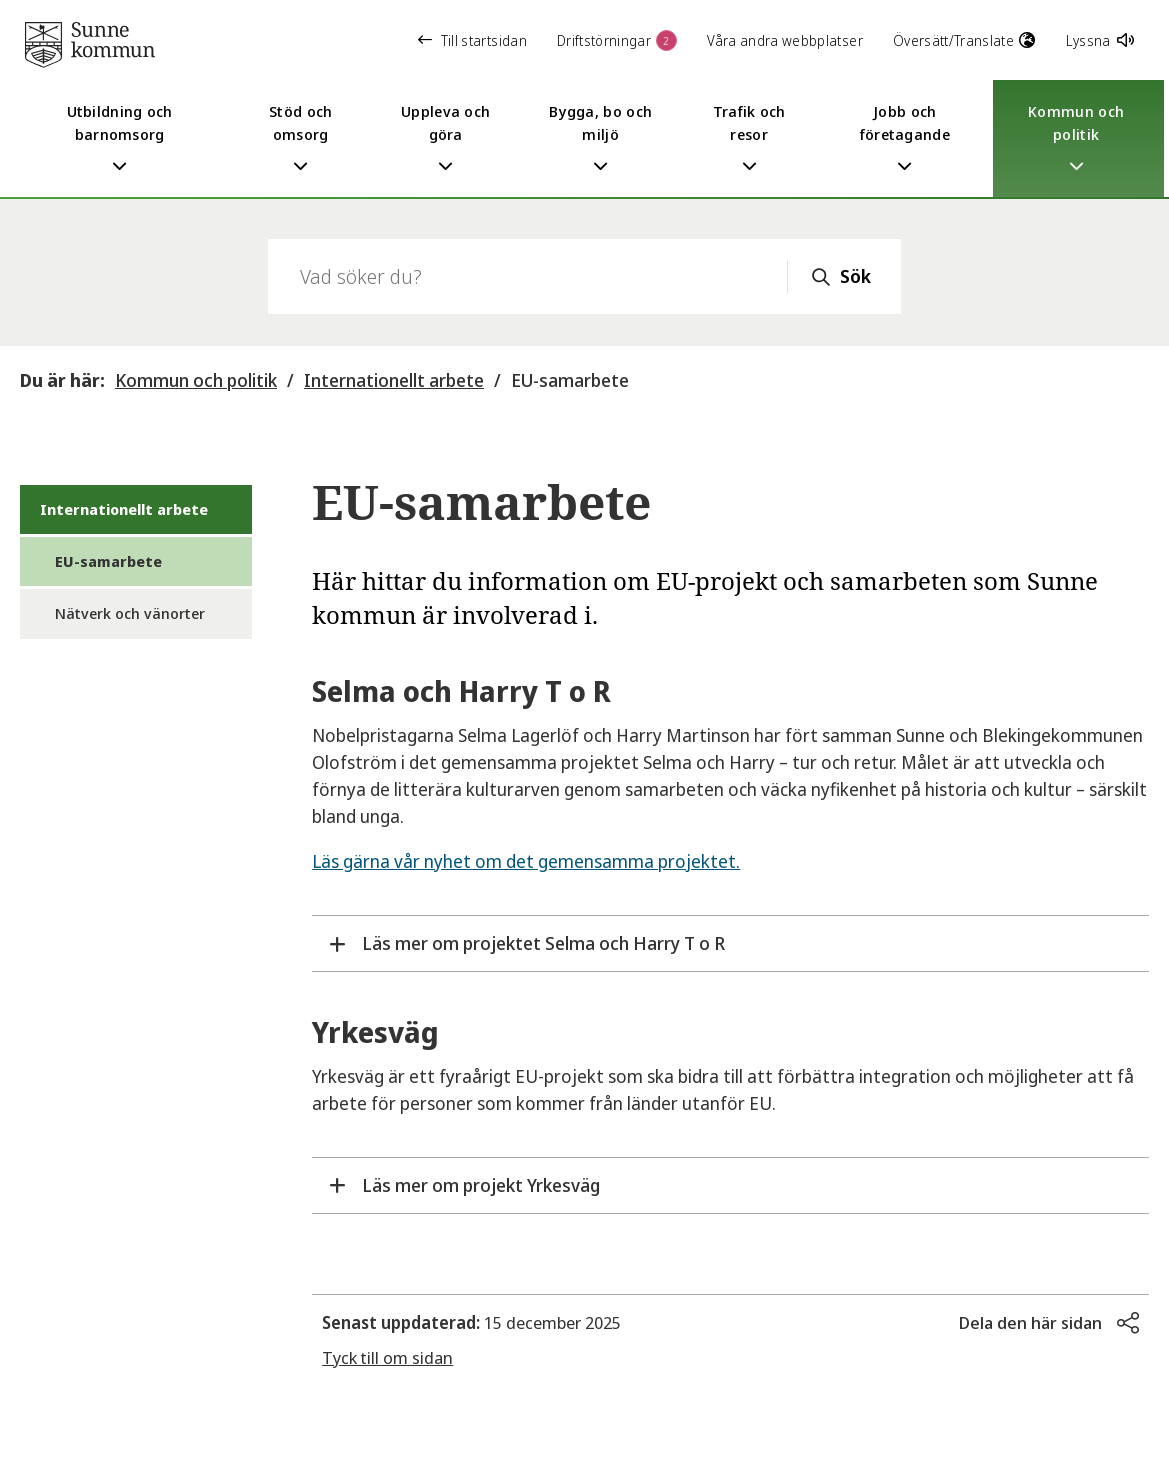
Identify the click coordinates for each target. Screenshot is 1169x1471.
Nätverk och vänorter (130, 613)
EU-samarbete (570, 380)
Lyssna (1100, 40)
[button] (1049, 1323)
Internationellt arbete (394, 380)
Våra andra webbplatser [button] (785, 40)
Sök (855, 276)
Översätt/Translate (964, 40)
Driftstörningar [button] (617, 40)
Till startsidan (472, 40)
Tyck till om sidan (387, 1357)
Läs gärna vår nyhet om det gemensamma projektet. (526, 861)
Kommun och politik (196, 380)
